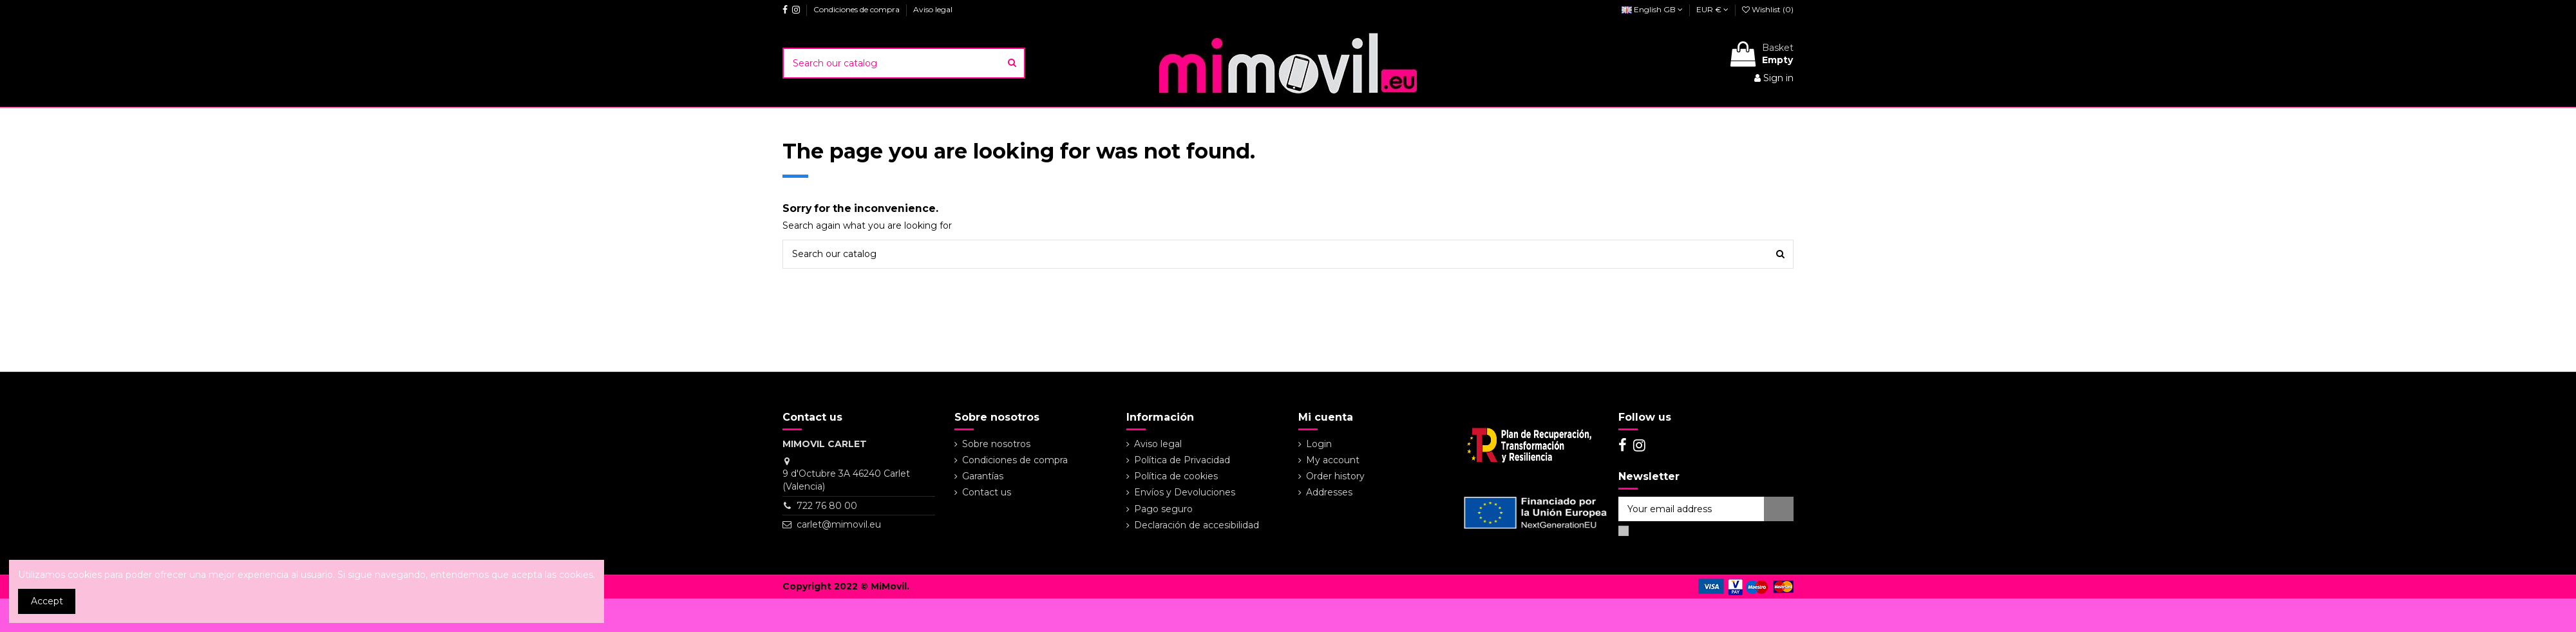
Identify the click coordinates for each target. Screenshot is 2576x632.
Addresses (1329, 492)
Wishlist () (1768, 9)
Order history (1335, 476)
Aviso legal (932, 9)
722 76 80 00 (827, 506)
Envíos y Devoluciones (1184, 492)
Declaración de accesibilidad (1196, 525)
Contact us (986, 492)
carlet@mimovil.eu (839, 524)
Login (1319, 444)
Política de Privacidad (1182, 460)
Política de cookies (1176, 476)
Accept (47, 601)
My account (1332, 460)
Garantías (982, 476)
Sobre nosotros (996, 444)
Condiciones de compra (857, 9)
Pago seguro (1163, 509)
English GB (1652, 9)
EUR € (1712, 9)
